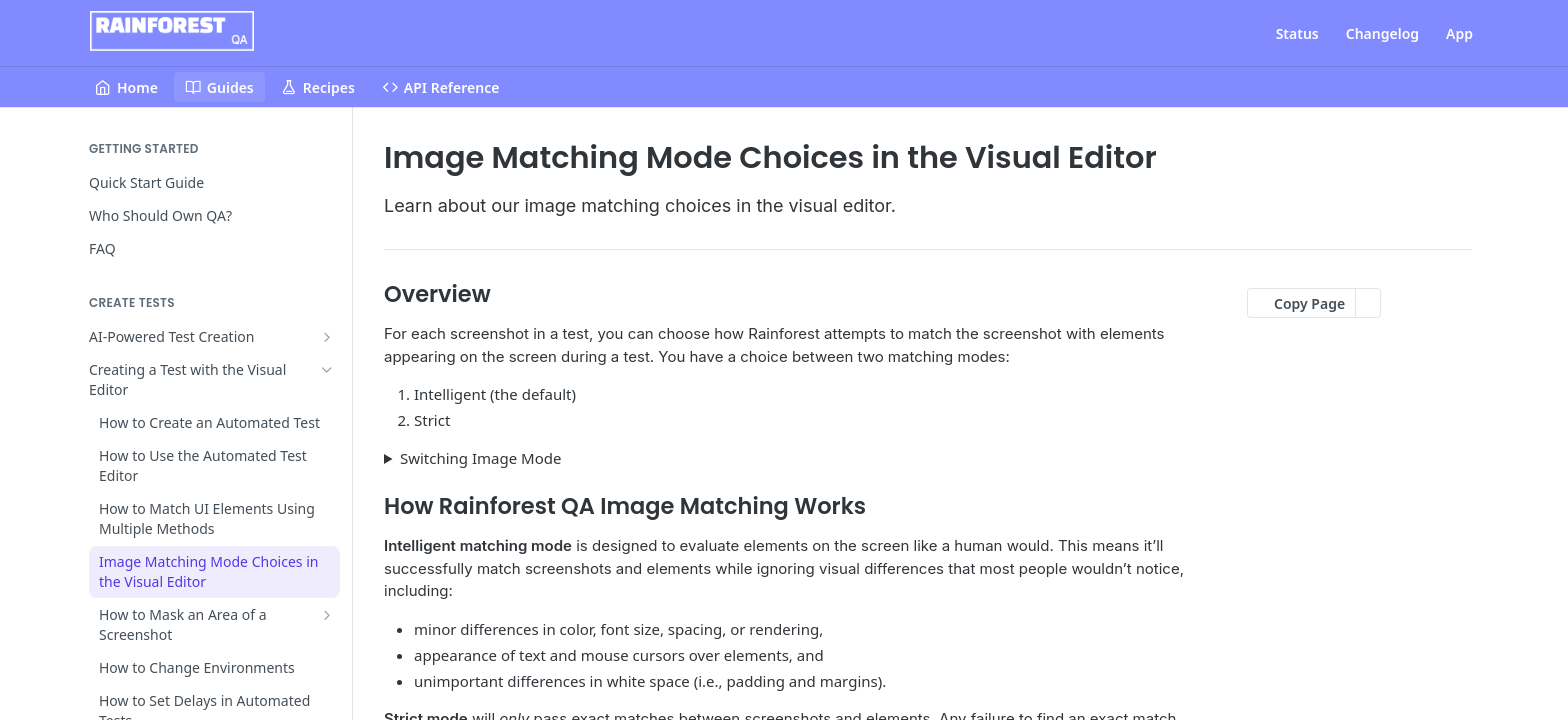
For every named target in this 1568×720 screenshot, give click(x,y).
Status (1297, 33)
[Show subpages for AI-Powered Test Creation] (327, 337)
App (1459, 33)
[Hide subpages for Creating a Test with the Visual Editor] (327, 370)
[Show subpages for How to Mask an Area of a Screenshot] (327, 615)
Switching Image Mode (481, 458)
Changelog (1382, 33)
